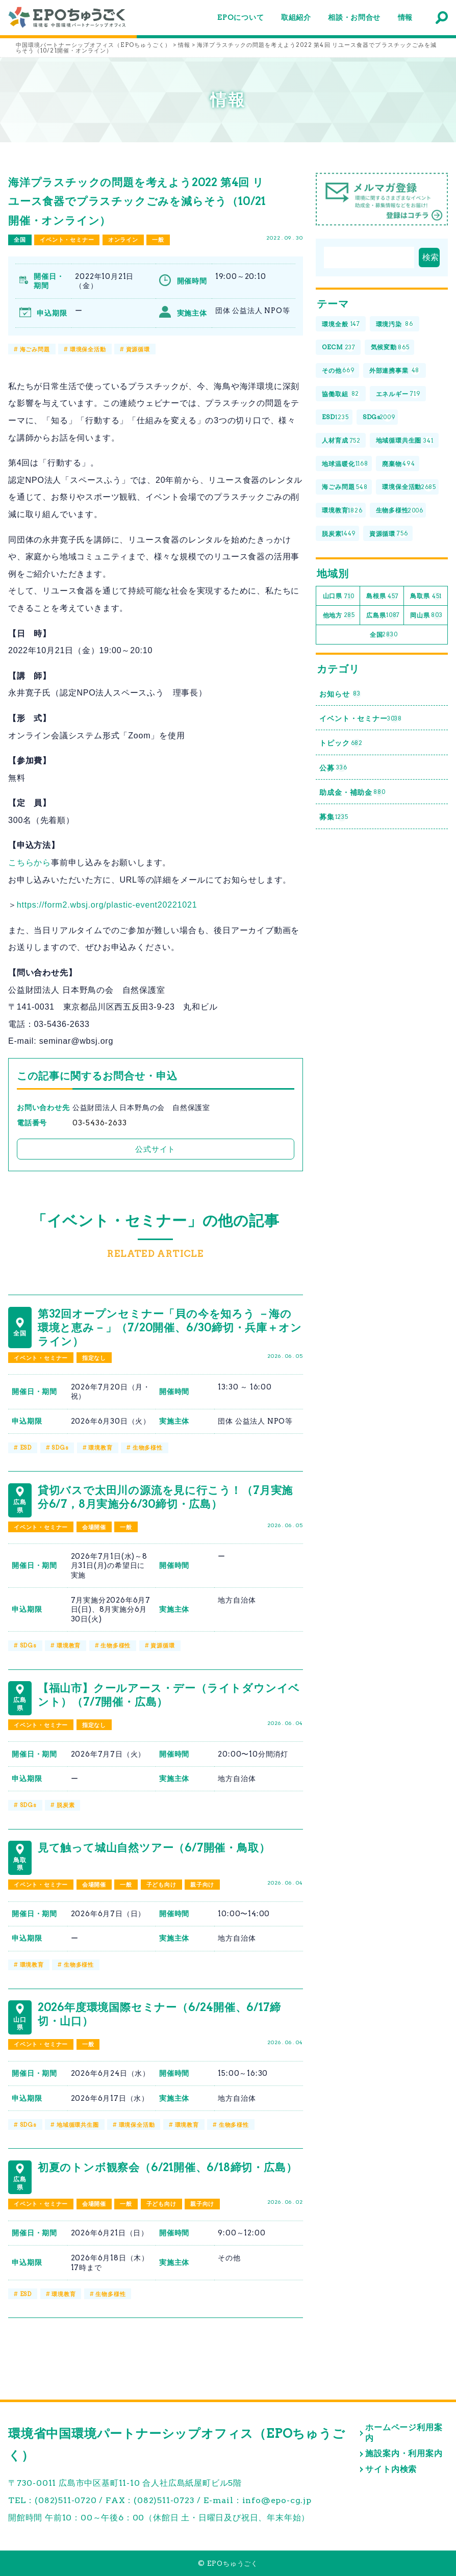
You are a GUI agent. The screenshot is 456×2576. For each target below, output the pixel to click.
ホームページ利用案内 (403, 2433)
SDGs (60, 1447)
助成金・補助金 (352, 792)
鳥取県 (426, 596)
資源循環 (138, 349)
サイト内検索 (391, 2469)
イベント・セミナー (67, 239)
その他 (338, 371)
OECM (339, 347)
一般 (158, 239)
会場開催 (94, 1527)
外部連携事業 (394, 371)
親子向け (202, 1884)
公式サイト (155, 1149)
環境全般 (341, 324)
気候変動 (390, 347)
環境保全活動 (88, 349)
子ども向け (161, 1884)
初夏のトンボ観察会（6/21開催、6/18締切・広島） (167, 2167)
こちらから (29, 862)
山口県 (338, 596)
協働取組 (340, 394)
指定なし (94, 1357)
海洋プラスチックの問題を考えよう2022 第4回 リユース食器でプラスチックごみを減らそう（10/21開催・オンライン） (137, 201)
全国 (20, 239)
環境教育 (100, 1447)
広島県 (383, 615)
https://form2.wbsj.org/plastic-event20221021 (107, 904)
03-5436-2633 (99, 1122)
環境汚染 (394, 324)
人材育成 (341, 440)
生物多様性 (148, 1447)
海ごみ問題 (35, 349)
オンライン (123, 239)
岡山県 (426, 615)
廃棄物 (398, 463)
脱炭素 (65, 1805)
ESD (26, 1447)
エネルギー (398, 394)
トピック (341, 743)
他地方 (339, 615)
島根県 (382, 596)
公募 (333, 767)
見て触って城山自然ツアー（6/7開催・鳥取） (154, 1847)
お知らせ (340, 694)
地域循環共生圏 (78, 2124)
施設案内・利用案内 (403, 2453)
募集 (333, 817)
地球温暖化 (345, 463)
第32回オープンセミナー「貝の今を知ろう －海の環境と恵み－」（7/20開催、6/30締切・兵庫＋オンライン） (170, 1327)
